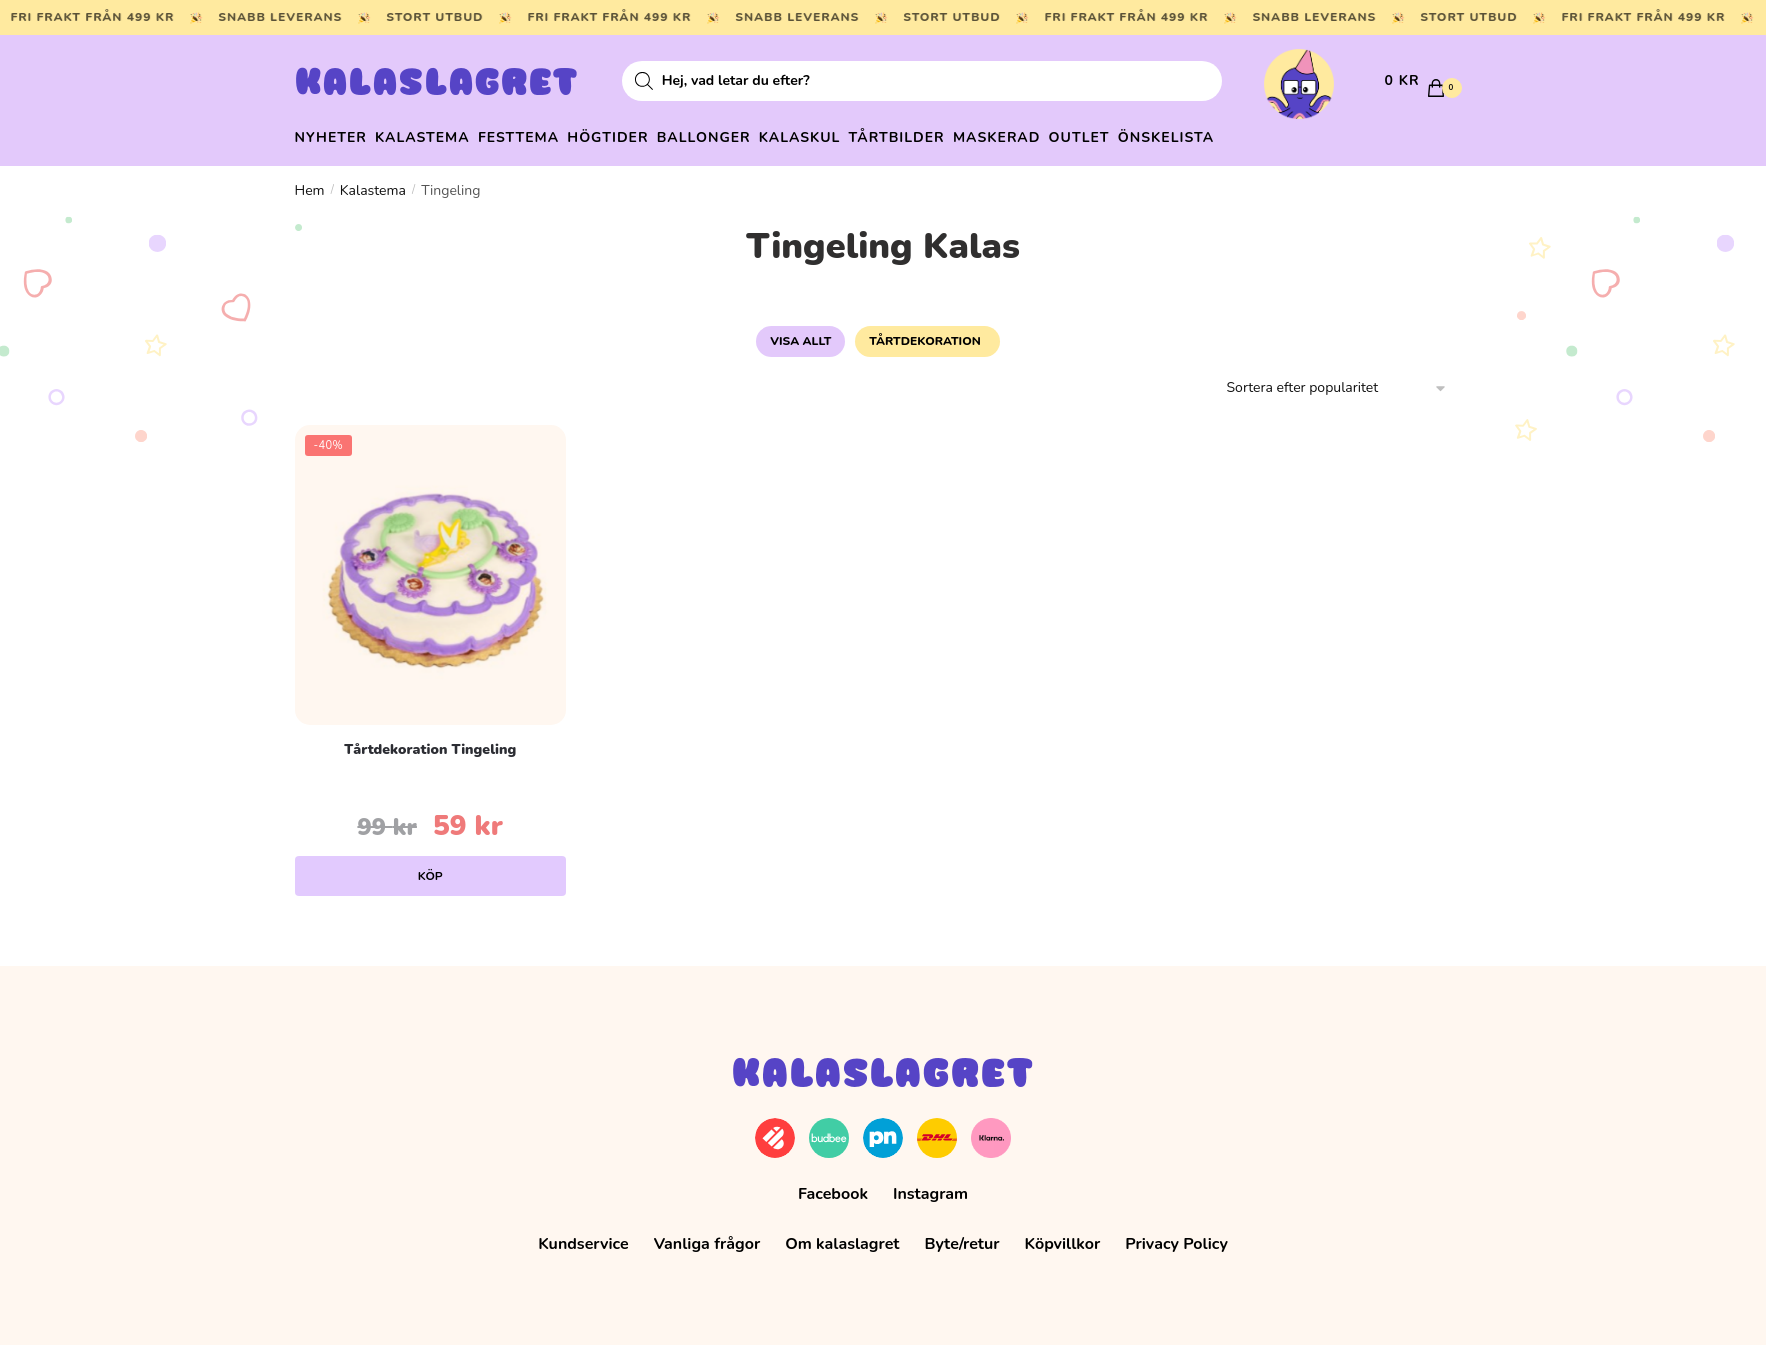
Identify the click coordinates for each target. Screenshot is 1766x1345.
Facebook (833, 1185)
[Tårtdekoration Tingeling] (430, 565)
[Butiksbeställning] (1337, 379)
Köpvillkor (1063, 1235)
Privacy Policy (1176, 1235)
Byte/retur (961, 1235)
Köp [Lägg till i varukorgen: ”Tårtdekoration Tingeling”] (430, 866)
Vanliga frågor (707, 1235)
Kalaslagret (437, 85)
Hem (310, 180)
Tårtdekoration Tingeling (430, 739)
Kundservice (583, 1235)
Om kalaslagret (842, 1235)
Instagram (930, 1185)
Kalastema (373, 180)
